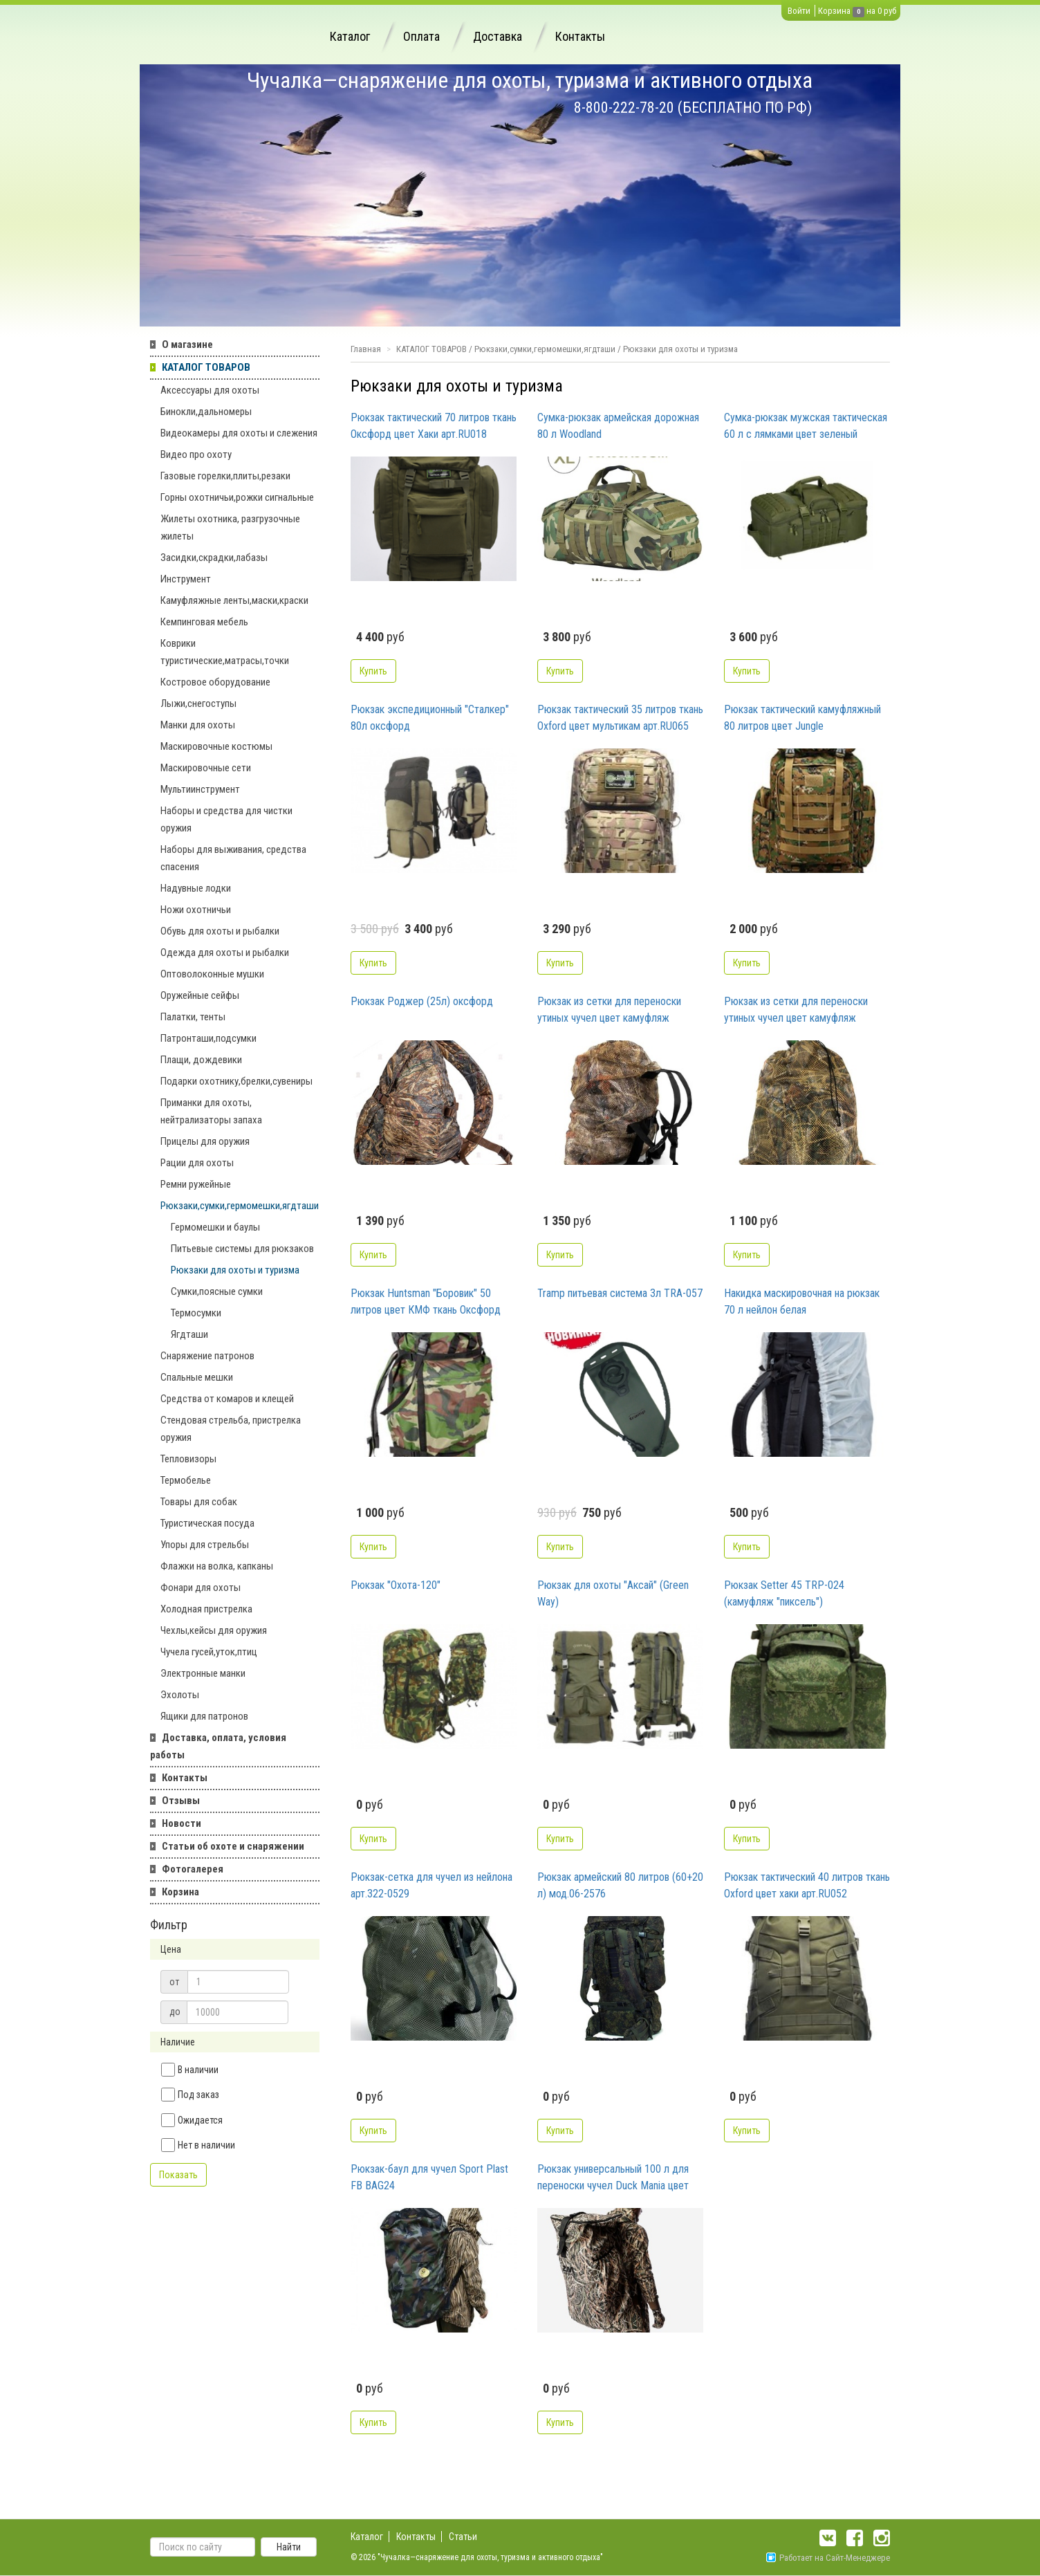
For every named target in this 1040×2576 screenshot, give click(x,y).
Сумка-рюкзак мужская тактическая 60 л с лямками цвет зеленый (805, 426)
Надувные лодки (195, 888)
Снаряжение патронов (207, 1356)
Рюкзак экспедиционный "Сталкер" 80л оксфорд (430, 718)
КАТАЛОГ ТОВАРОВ (206, 367)
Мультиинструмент (200, 789)
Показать (178, 2174)
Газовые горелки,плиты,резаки (225, 476)
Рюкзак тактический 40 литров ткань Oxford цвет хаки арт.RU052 (807, 1885)
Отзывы (181, 1800)
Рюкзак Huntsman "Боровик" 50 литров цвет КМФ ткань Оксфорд (426, 1301)
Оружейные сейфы (199, 995)
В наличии (190, 2070)
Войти (799, 11)
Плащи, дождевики (201, 1060)
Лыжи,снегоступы (198, 703)
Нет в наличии (198, 2145)
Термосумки (196, 1313)
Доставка (497, 36)
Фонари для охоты (200, 1587)
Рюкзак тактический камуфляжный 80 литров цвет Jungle (802, 718)
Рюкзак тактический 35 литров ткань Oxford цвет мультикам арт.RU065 (620, 718)
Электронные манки (202, 1673)
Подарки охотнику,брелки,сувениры (236, 1081)
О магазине (187, 344)
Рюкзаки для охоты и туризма (235, 1270)
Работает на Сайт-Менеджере (828, 2557)
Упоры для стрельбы (204, 1544)
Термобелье (185, 1480)
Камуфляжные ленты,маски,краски (234, 600)
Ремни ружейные (195, 1184)
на (870, 11)
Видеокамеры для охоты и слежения (238, 433)
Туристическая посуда (207, 1523)
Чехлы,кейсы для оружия (213, 1630)
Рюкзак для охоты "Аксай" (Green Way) (613, 1593)
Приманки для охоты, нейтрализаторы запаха (211, 1111)
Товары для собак (198, 1502)
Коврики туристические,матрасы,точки (224, 652)
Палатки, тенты (192, 1017)
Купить (373, 671)
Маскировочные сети (205, 768)
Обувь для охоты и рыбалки (219, 931)
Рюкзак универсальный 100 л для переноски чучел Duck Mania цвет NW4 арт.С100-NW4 (613, 2178)
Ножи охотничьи (195, 909)
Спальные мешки (196, 1377)
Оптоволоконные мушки (212, 974)
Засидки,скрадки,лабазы (214, 557)
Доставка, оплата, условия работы (218, 1746)
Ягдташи (189, 1334)
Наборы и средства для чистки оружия (226, 819)
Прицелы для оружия (205, 1141)
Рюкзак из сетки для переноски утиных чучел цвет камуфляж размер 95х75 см (796, 1011)
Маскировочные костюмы (216, 746)
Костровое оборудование (215, 682)
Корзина (834, 11)
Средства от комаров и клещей (227, 1398)
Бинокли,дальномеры (206, 411)
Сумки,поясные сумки (217, 1291)
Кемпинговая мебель (204, 622)
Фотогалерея (192, 1869)
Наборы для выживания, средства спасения (233, 858)
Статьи (463, 2536)
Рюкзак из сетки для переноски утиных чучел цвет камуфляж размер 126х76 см (609, 1011)
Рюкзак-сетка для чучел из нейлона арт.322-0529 (431, 1885)
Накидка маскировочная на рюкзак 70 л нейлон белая (802, 1301)
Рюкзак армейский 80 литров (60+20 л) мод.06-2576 (620, 1885)
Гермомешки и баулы (215, 1227)
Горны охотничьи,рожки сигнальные (237, 497)
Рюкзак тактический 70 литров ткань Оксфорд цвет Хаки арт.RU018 (434, 426)
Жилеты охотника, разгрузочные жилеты (230, 527)
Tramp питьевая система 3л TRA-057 (620, 1293)
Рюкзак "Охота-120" (395, 1585)
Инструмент (185, 579)
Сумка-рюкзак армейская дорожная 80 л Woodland (618, 426)
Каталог (350, 36)
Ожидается (192, 2120)
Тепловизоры (188, 1459)
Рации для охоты (197, 1163)
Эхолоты (179, 1695)
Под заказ (190, 2094)
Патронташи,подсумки (208, 1038)
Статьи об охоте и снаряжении (233, 1846)
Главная (366, 349)
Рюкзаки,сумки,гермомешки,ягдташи (239, 1205)
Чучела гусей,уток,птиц (208, 1652)
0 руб (887, 11)
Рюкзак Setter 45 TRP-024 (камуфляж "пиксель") (784, 1593)
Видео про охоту (196, 454)
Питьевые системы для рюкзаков (242, 1248)
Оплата (421, 36)
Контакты (580, 36)
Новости (181, 1823)
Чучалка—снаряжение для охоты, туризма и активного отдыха (530, 80)
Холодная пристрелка (206, 1609)
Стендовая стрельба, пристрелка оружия (230, 1429)
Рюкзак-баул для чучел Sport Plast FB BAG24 (429, 2177)
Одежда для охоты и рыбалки (224, 952)
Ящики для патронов (204, 1716)
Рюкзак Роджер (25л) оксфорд (422, 1001)
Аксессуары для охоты (209, 390)
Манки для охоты (197, 725)
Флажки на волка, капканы (216, 1566)
